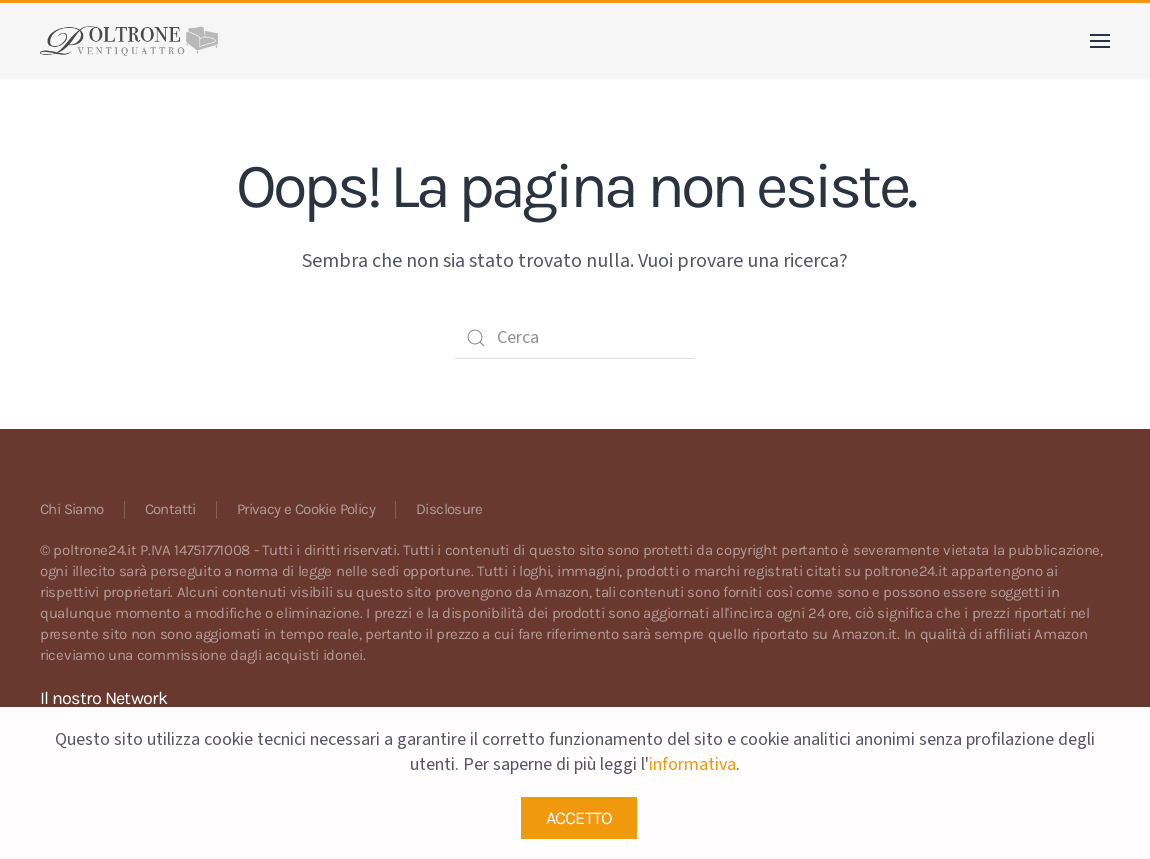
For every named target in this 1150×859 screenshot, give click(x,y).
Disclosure (449, 509)
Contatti (170, 509)
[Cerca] (575, 338)
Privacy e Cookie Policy (306, 509)
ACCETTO (579, 818)
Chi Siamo (72, 509)
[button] (1100, 41)
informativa (692, 764)
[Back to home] (129, 41)
